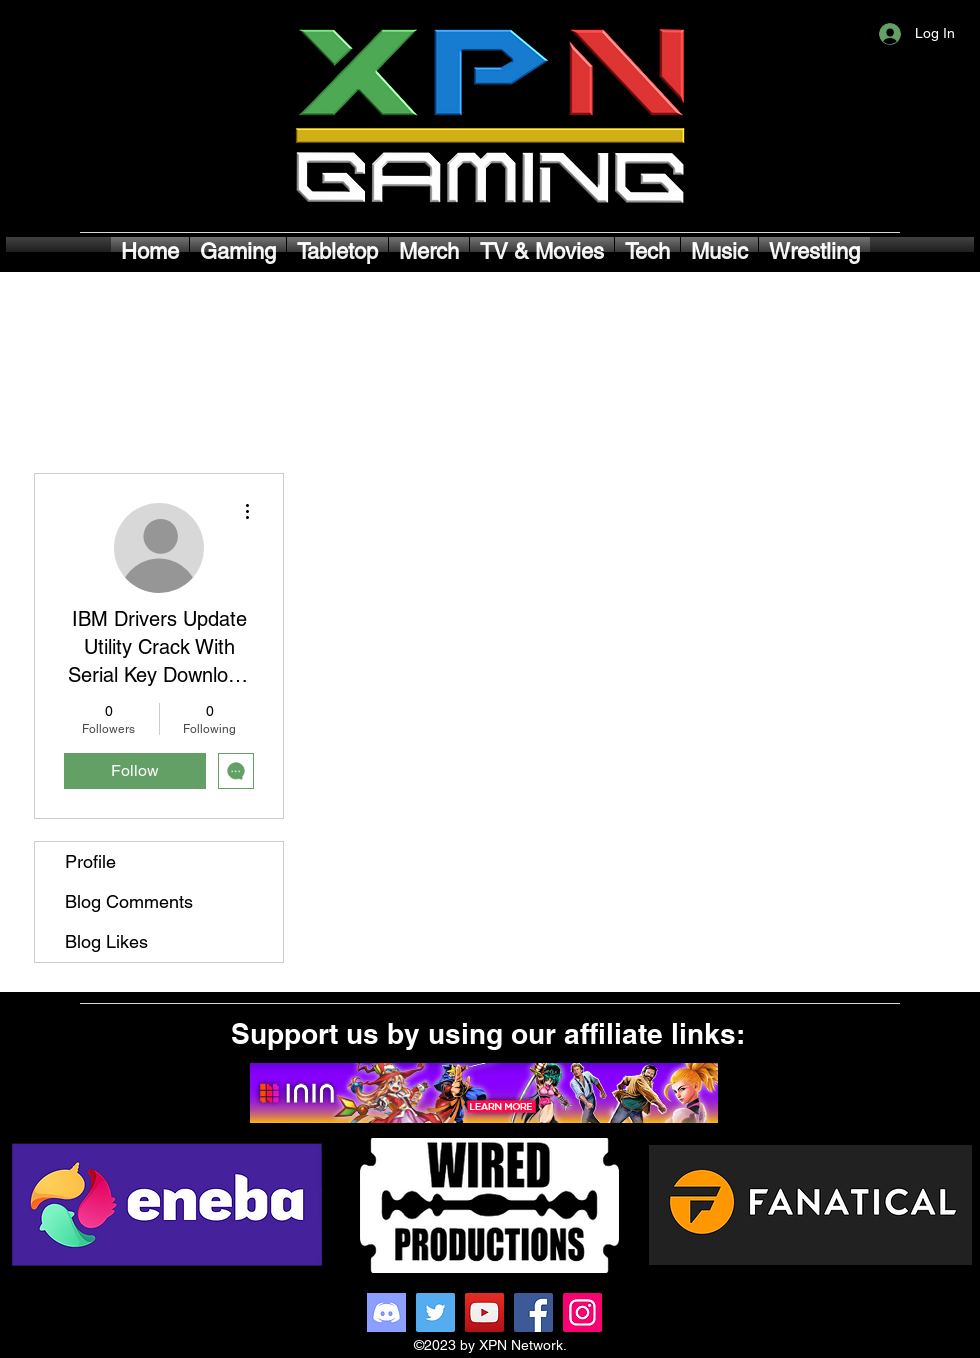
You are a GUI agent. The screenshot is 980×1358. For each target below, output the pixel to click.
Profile (90, 861)
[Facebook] (533, 1312)
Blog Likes (106, 941)
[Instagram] (582, 1312)
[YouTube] (484, 1312)
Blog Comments (129, 901)
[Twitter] (435, 1312)
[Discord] (386, 1312)
